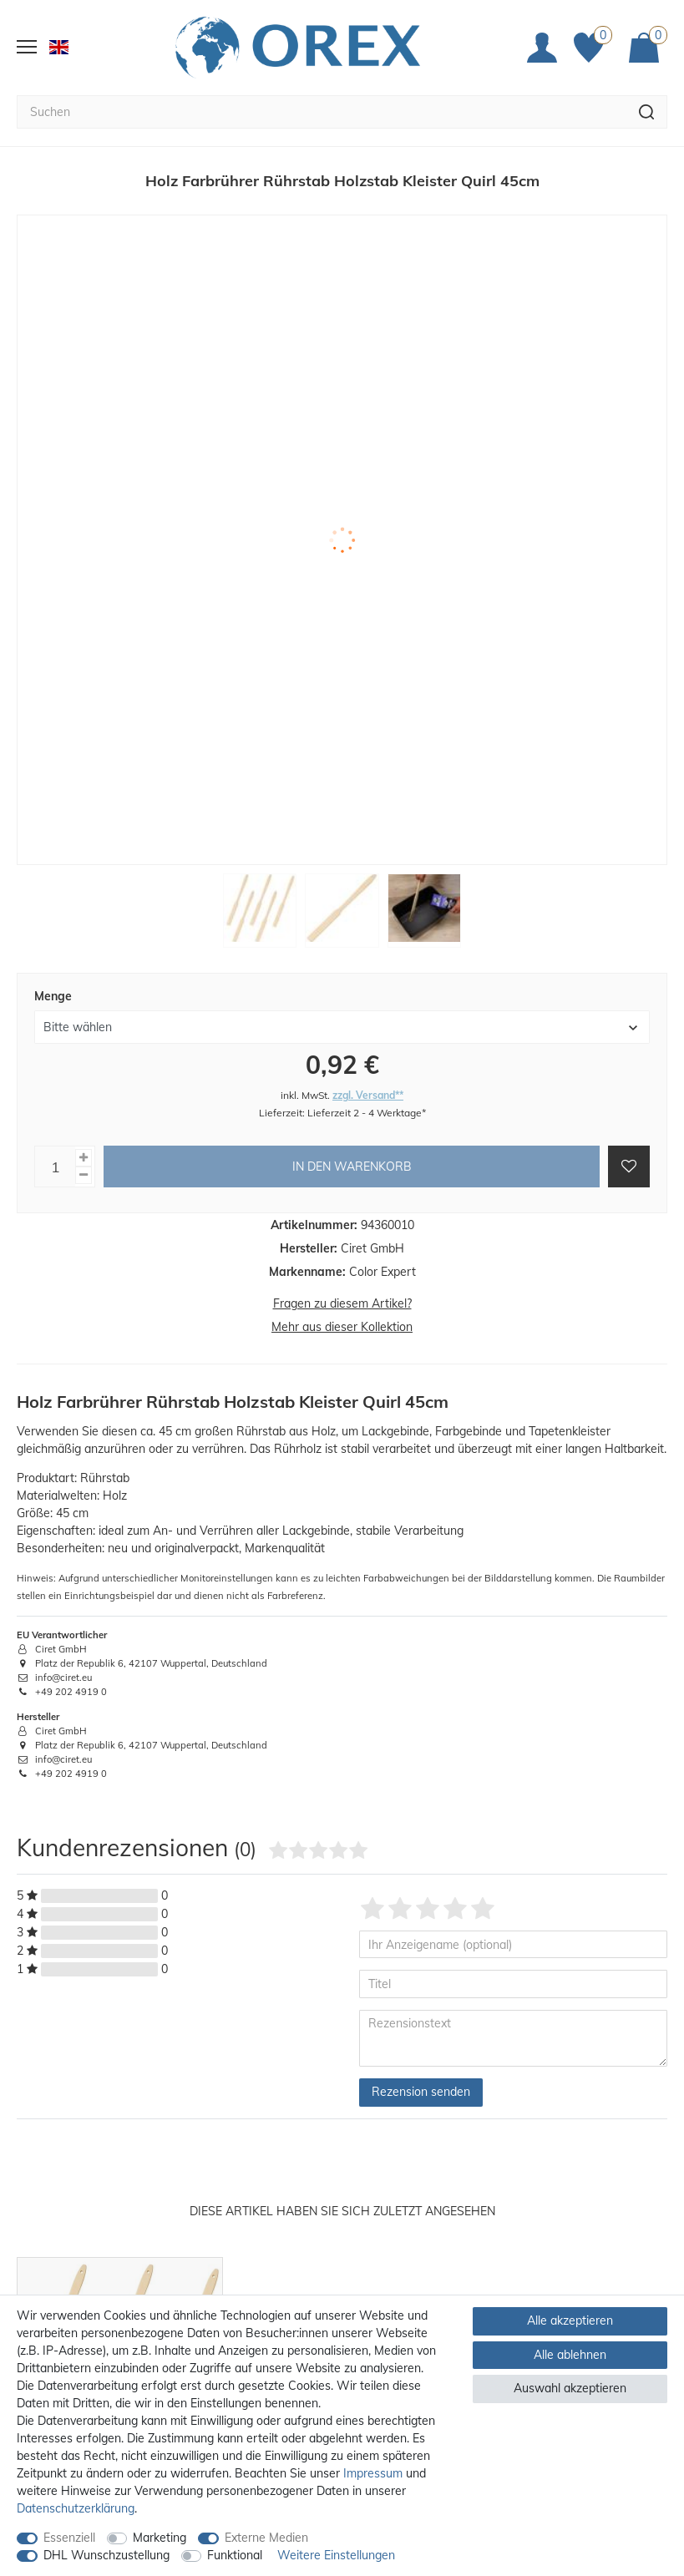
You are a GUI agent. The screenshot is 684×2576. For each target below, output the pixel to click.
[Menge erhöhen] (83, 1129)
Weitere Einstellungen (336, 2555)
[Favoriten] (593, 33)
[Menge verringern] (83, 1147)
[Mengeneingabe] (55, 1138)
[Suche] (646, 82)
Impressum (373, 2473)
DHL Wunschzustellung (106, 2555)
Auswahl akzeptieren (570, 2388)
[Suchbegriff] (321, 82)
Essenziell (69, 2537)
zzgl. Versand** (367, 1066)
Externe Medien (266, 2537)
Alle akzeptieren (570, 2320)
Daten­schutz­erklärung (75, 2508)
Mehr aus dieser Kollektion (342, 1298)
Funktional (234, 2555)
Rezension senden (421, 2063)
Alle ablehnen (570, 2354)
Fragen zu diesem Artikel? (342, 1275)
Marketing (159, 2537)
